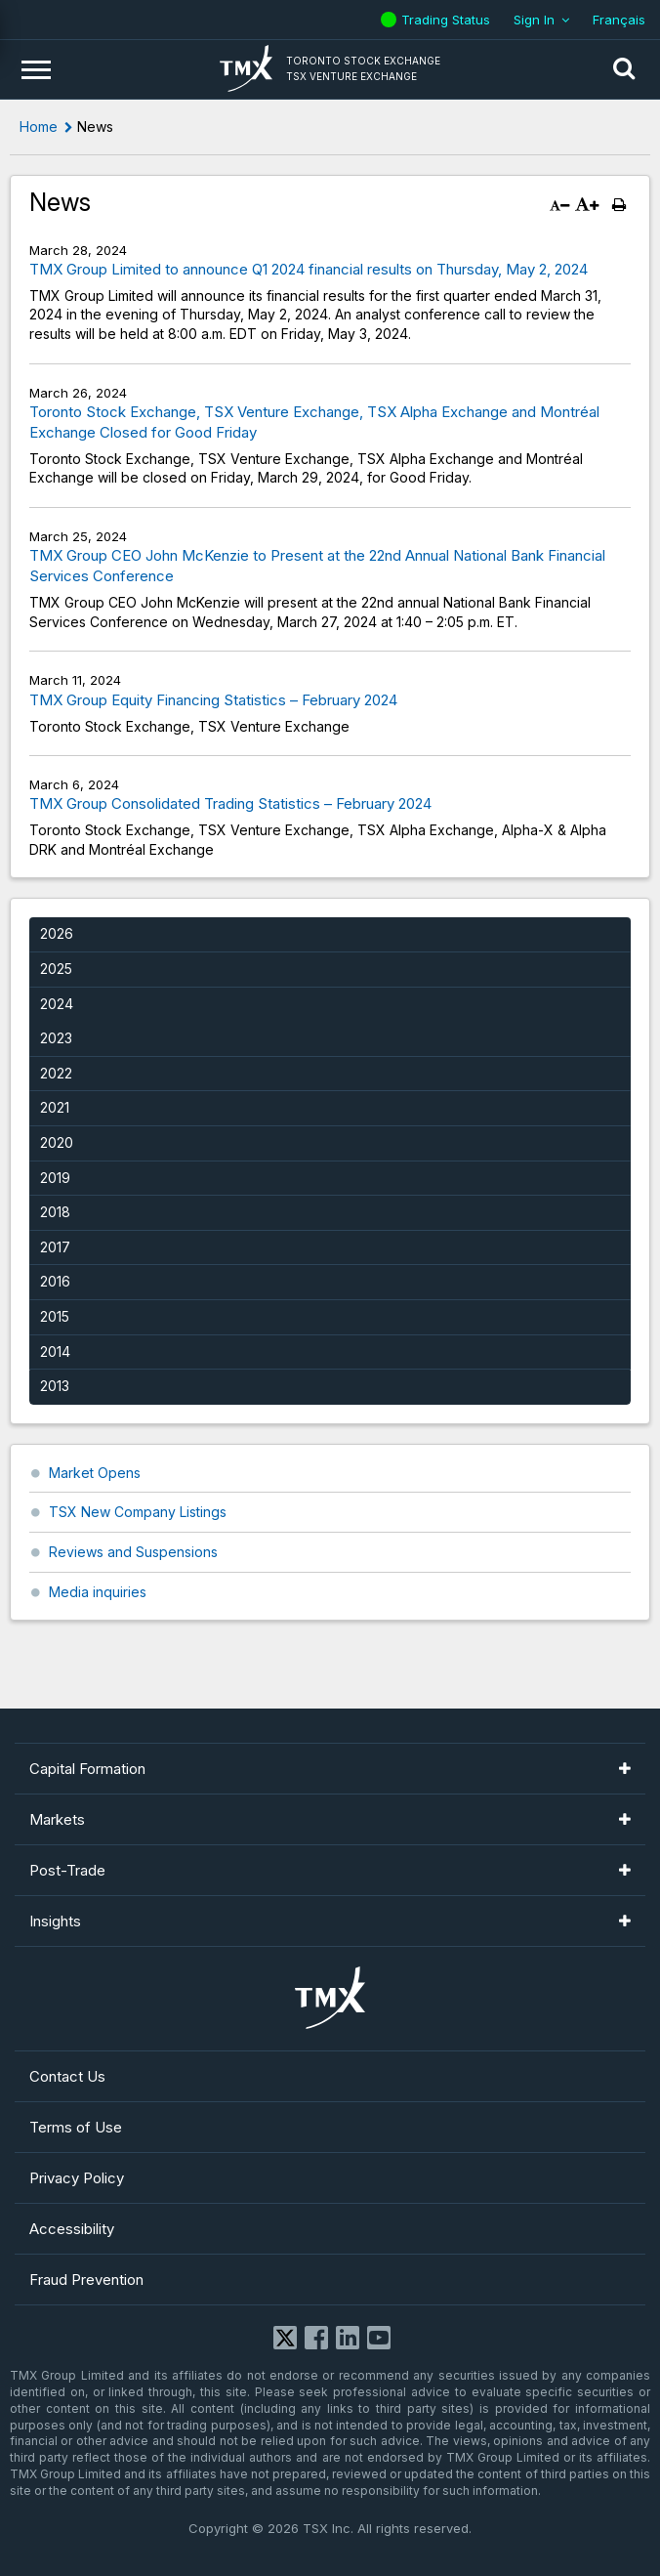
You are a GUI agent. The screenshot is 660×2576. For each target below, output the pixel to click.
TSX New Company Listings (138, 1511)
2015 (54, 1316)
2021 (54, 1107)
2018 (55, 1212)
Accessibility (71, 2228)
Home (39, 126)
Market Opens (95, 1472)
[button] (624, 69)
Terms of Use (75, 2127)
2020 (56, 1142)
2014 (55, 1351)
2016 (55, 1281)
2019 (55, 1177)
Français (619, 19)
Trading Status (448, 19)
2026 (56, 933)
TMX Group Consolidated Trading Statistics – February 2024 (230, 803)
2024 (56, 1003)
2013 (54, 1385)
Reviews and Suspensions (133, 1551)
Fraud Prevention (86, 2279)
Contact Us (67, 2076)
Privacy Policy (76, 2178)
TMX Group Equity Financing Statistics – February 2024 (213, 700)
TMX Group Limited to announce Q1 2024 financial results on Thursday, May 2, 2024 (308, 269)
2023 (56, 1038)
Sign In (534, 19)
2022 (56, 1073)
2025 (56, 968)
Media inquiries (97, 1592)
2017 (55, 1247)
